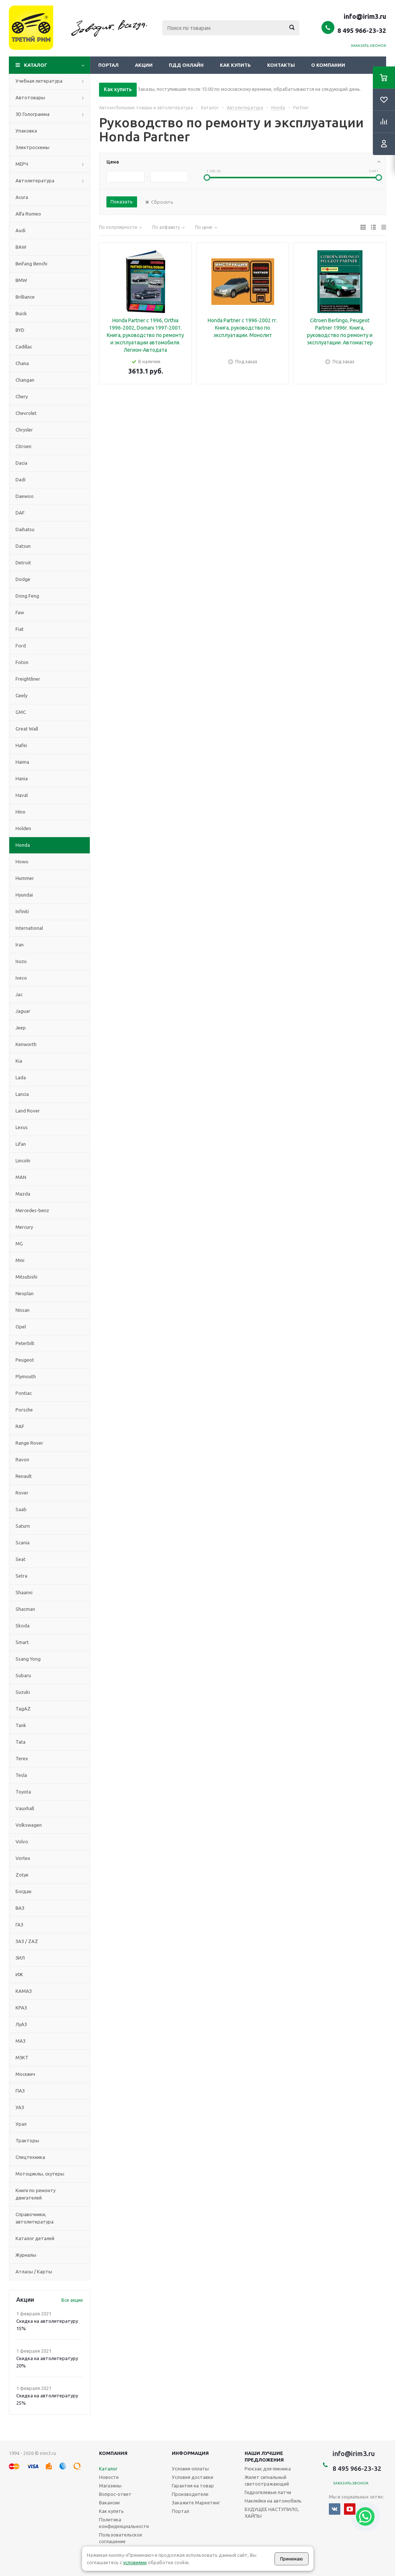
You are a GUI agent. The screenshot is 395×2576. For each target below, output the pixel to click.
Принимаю (291, 2558)
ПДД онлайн (186, 65)
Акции (144, 65)
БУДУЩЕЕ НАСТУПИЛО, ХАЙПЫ (272, 2512)
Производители (190, 2494)
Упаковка (26, 130)
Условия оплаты (190, 2468)
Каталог (35, 65)
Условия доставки (192, 2477)
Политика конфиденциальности (124, 2523)
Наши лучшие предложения (264, 2456)
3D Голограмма (33, 114)
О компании (328, 65)
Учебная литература (39, 80)
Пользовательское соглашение (120, 2538)
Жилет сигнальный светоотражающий (267, 2480)
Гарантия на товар (193, 2485)
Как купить (235, 65)
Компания (113, 2453)
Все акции (72, 2300)
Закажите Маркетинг (196, 2502)
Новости (109, 2477)
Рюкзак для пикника (268, 2468)
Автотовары (30, 97)
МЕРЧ (22, 163)
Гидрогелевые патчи (268, 2492)
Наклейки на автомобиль (273, 2500)
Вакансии (109, 2502)
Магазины (110, 2485)
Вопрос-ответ (115, 2494)
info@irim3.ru (365, 16)
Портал (108, 65)
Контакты (281, 65)
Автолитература (35, 180)
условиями (135, 2562)
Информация (190, 2453)
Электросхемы (33, 147)
